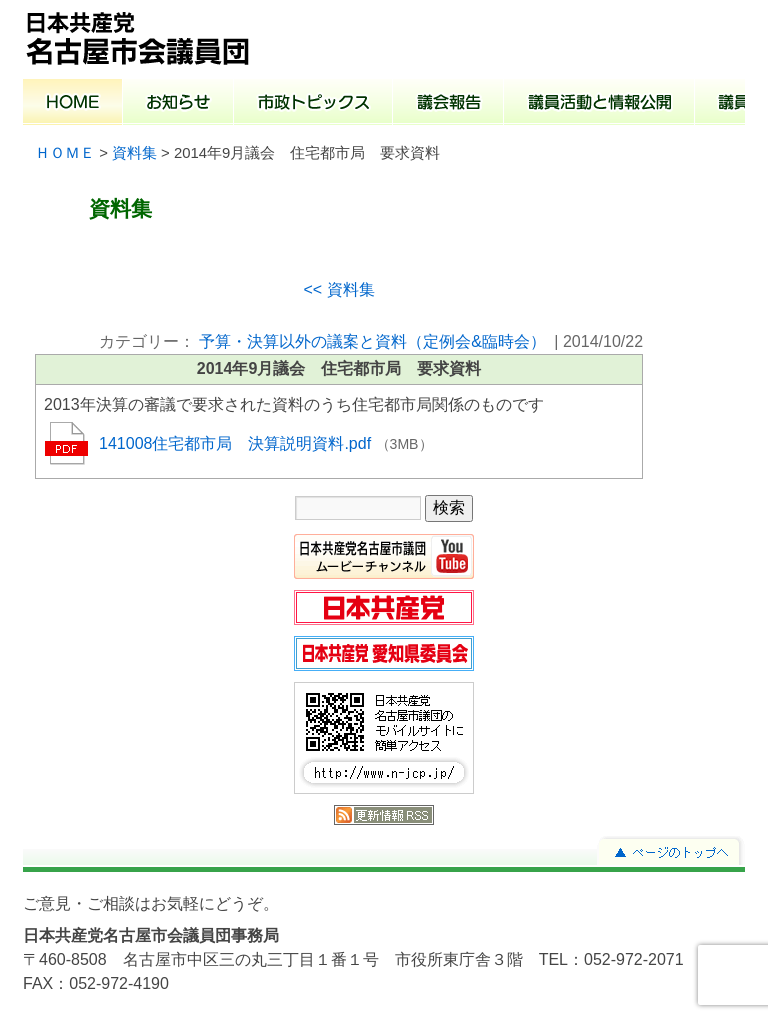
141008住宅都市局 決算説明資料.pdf (237, 443)
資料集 (134, 153)
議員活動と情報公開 (599, 104)
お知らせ (178, 104)
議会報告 (448, 104)
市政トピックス (313, 104)
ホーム (73, 104)
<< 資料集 (338, 289)
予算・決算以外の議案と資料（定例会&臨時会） (372, 341)
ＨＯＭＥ (65, 153)
